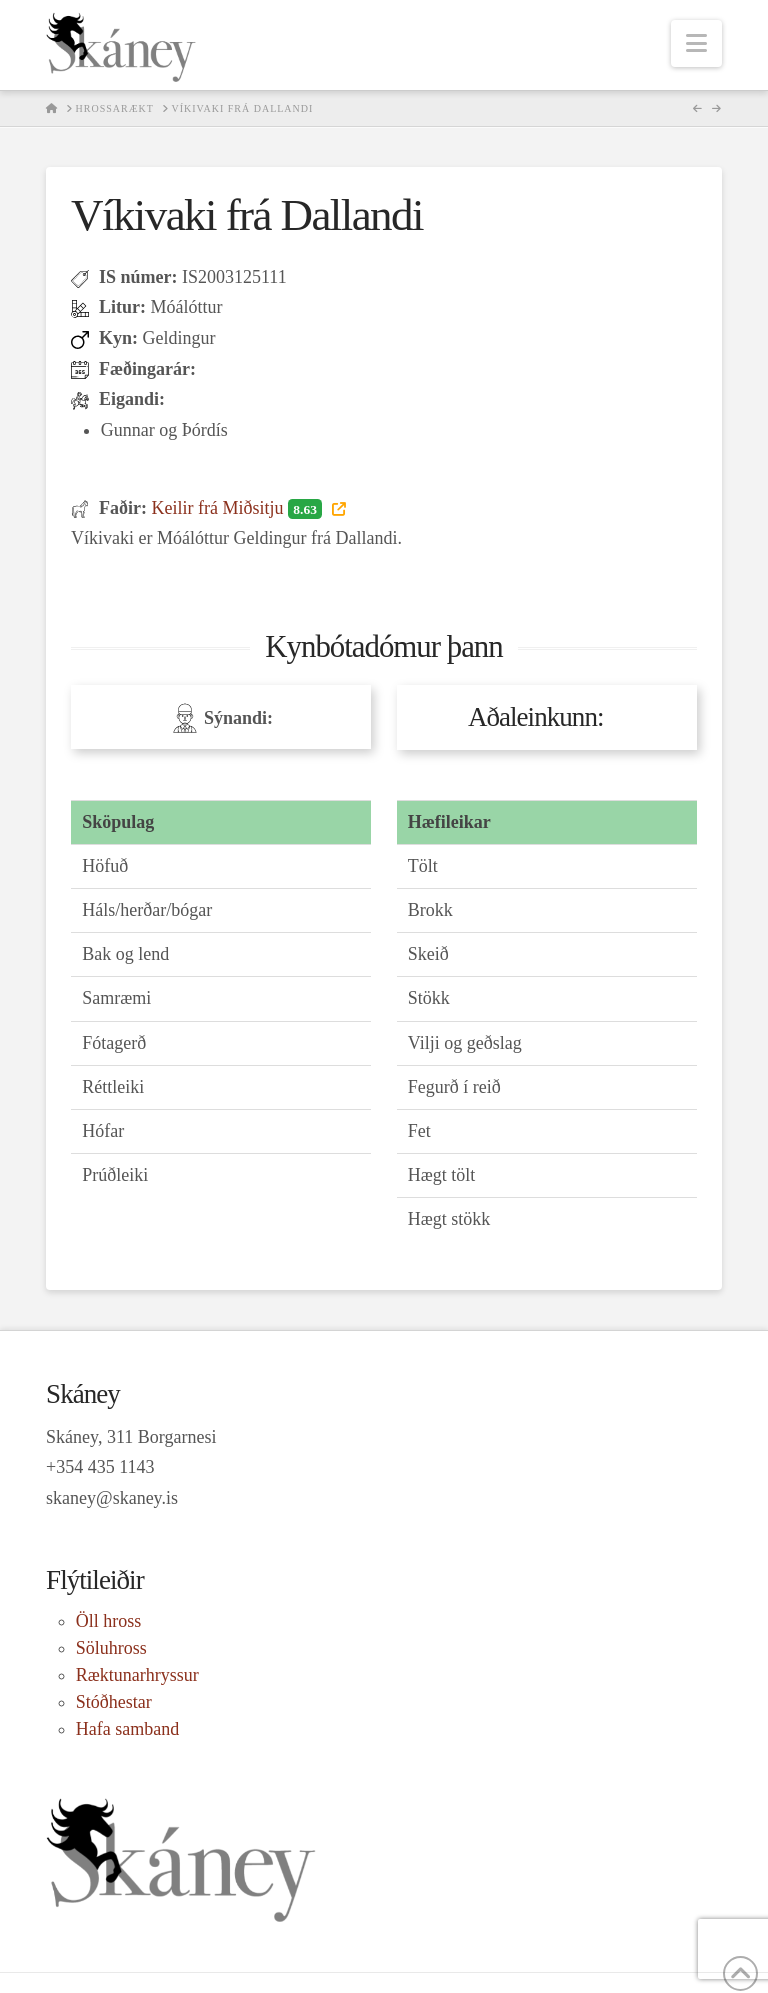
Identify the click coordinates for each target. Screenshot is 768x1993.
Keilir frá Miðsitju (238, 508)
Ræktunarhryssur (137, 1675)
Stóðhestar (114, 1702)
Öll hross (109, 1621)
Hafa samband (127, 1729)
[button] (696, 43)
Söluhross (111, 1648)
